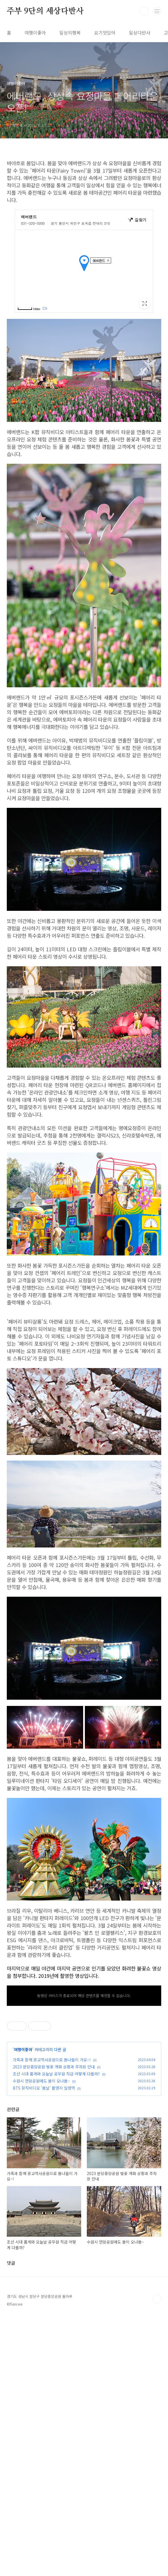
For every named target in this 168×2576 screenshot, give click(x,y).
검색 (144, 11)
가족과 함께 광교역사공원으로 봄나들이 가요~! (52, 2218)
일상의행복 (70, 32)
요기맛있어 (104, 32)
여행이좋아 (35, 32)
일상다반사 (139, 32)
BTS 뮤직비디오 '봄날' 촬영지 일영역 (44, 2246)
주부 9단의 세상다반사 (45, 11)
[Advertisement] (84, 1351)
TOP (156, 2557)
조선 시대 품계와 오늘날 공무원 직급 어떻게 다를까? (56, 2232)
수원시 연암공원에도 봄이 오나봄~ (41, 2239)
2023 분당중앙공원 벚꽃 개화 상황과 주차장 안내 (54, 2225)
